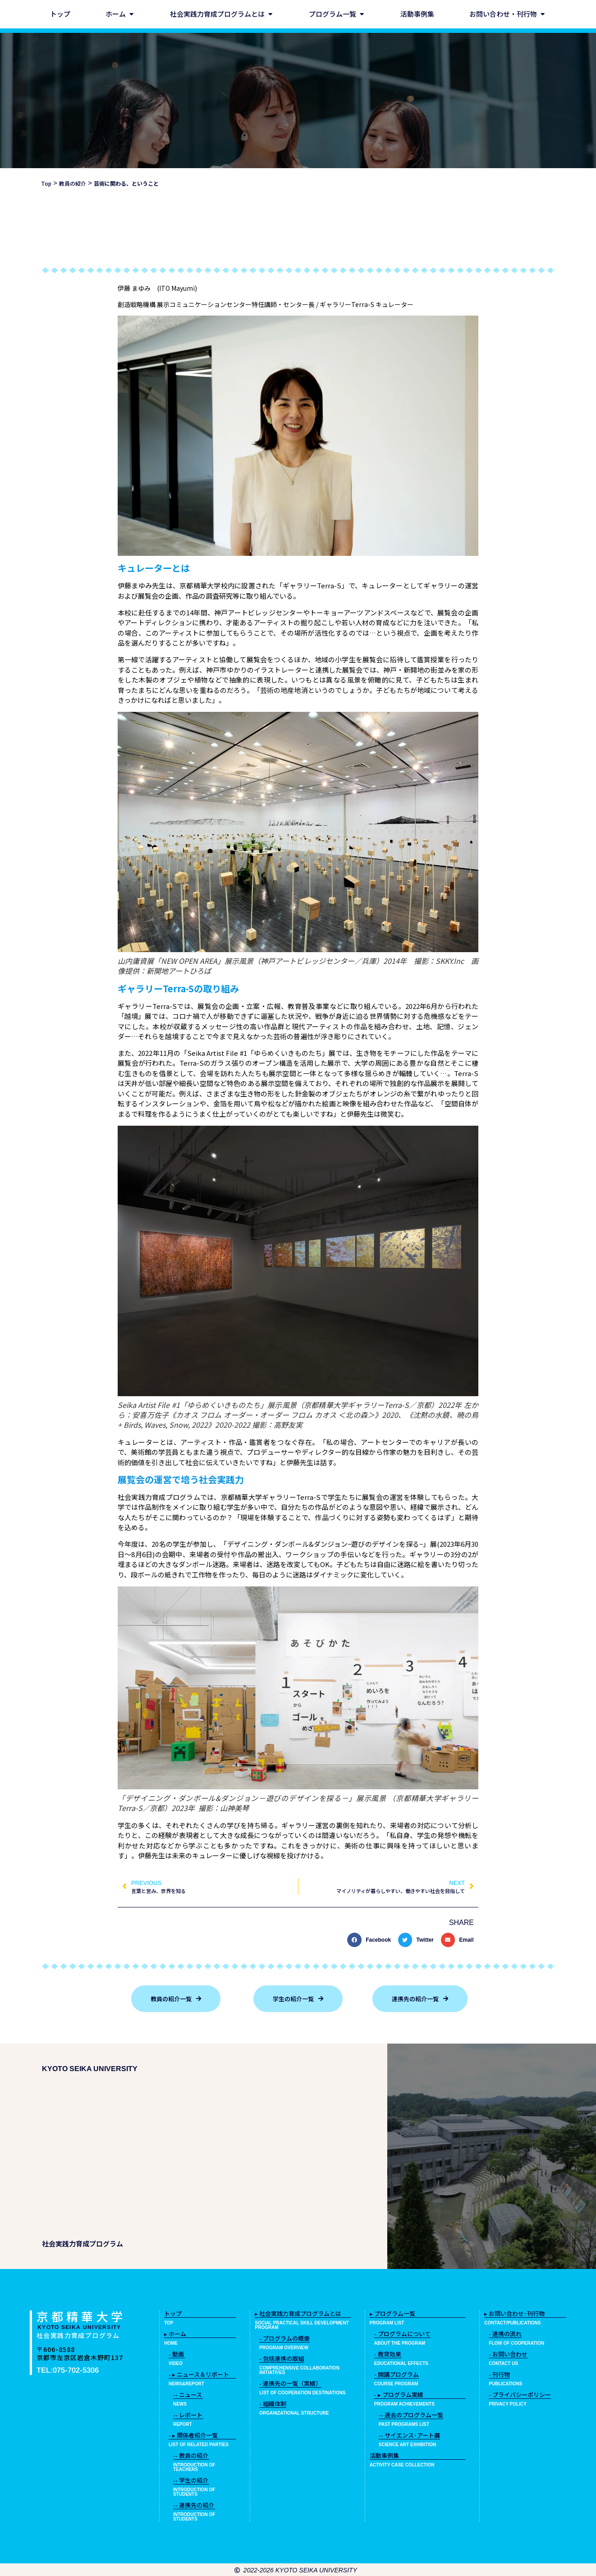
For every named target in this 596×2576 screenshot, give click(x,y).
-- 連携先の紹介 (193, 2505)
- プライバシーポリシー (520, 2394)
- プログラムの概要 (284, 2338)
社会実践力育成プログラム (78, 2335)
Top (46, 183)
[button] (371, 1940)
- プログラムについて (402, 2333)
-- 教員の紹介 (190, 2455)
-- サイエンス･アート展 (409, 2435)
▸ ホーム (175, 2333)
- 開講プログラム (396, 2374)
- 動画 (176, 2354)
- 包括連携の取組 (281, 2358)
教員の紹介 (72, 183)
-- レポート (187, 2415)
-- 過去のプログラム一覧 (411, 2415)
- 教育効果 (387, 2354)
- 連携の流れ (505, 2333)
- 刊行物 (499, 2374)
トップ (173, 2313)
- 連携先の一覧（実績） (290, 2383)
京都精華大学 (81, 2316)
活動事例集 (384, 2455)
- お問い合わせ (508, 2354)
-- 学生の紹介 (190, 2480)
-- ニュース (187, 2394)
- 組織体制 (272, 2403)
